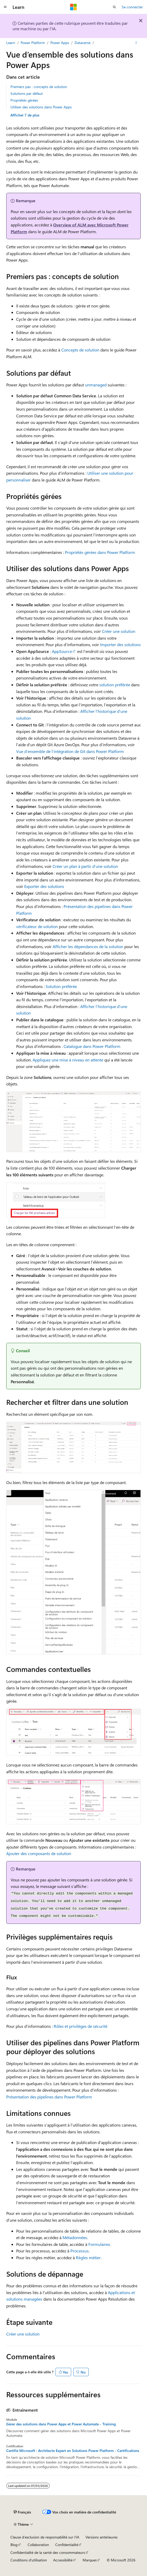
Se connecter (132, 6)
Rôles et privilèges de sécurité (80, 2026)
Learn (10, 42)
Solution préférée (61, 986)
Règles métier (88, 2257)
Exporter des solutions (44, 886)
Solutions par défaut (26, 93)
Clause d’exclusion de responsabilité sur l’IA (44, 2537)
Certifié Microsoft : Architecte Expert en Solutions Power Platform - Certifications (72, 2450)
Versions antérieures (101, 2537)
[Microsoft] (73, 7)
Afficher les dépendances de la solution (88, 946)
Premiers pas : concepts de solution (38, 86)
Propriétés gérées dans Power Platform (100, 552)
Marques (90, 2560)
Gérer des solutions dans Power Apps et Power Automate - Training (61, 2424)
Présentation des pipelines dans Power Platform (49, 2096)
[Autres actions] (136, 43)
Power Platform (33, 42)
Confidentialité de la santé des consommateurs (47, 2552)
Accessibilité (62, 2560)
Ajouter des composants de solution (38, 1853)
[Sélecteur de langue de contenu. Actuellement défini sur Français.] (22, 2512)
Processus (79, 2250)
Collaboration (38, 2544)
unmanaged (96, 384)
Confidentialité (66, 2544)
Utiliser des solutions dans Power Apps (41, 106)
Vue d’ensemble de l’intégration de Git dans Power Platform (70, 751)
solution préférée (114, 684)
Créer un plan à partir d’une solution (85, 866)
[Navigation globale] (5, 7)
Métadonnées (75, 2237)
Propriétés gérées (24, 100)
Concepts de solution (80, 350)
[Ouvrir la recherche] (114, 7)
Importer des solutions (120, 644)
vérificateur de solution (37, 926)
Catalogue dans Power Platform (92, 1046)
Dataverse (82, 42)
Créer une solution (118, 631)
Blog (13, 2544)
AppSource (62, 651)
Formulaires (99, 2244)
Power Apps (59, 42)
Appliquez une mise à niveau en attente (68, 1059)
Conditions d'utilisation (28, 2560)
